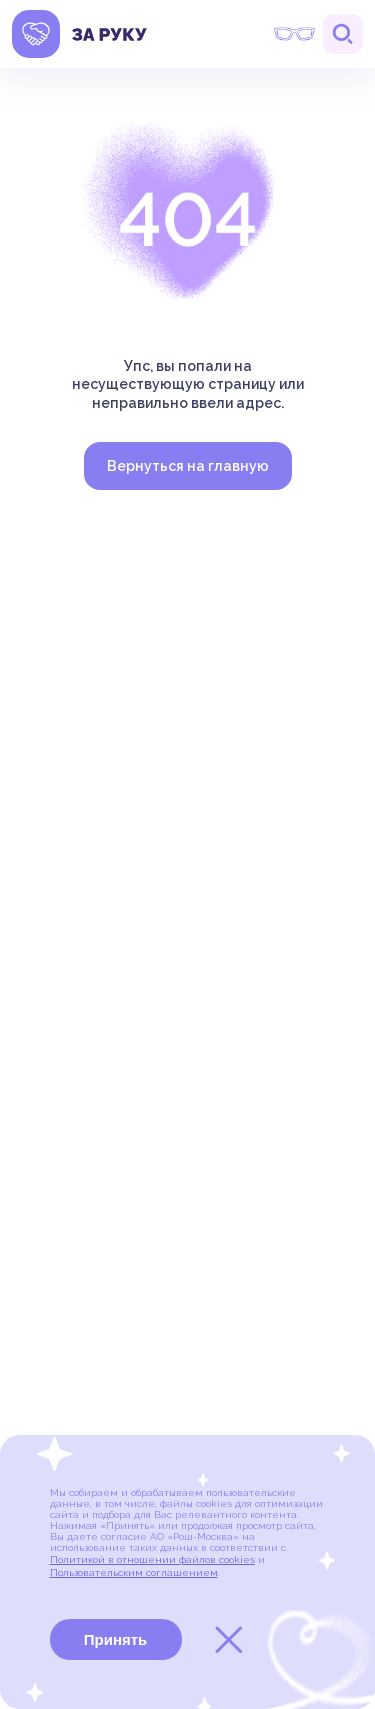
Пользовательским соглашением (134, 1572)
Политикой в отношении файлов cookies (152, 1559)
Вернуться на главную (188, 466)
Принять (116, 1639)
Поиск (343, 34)
